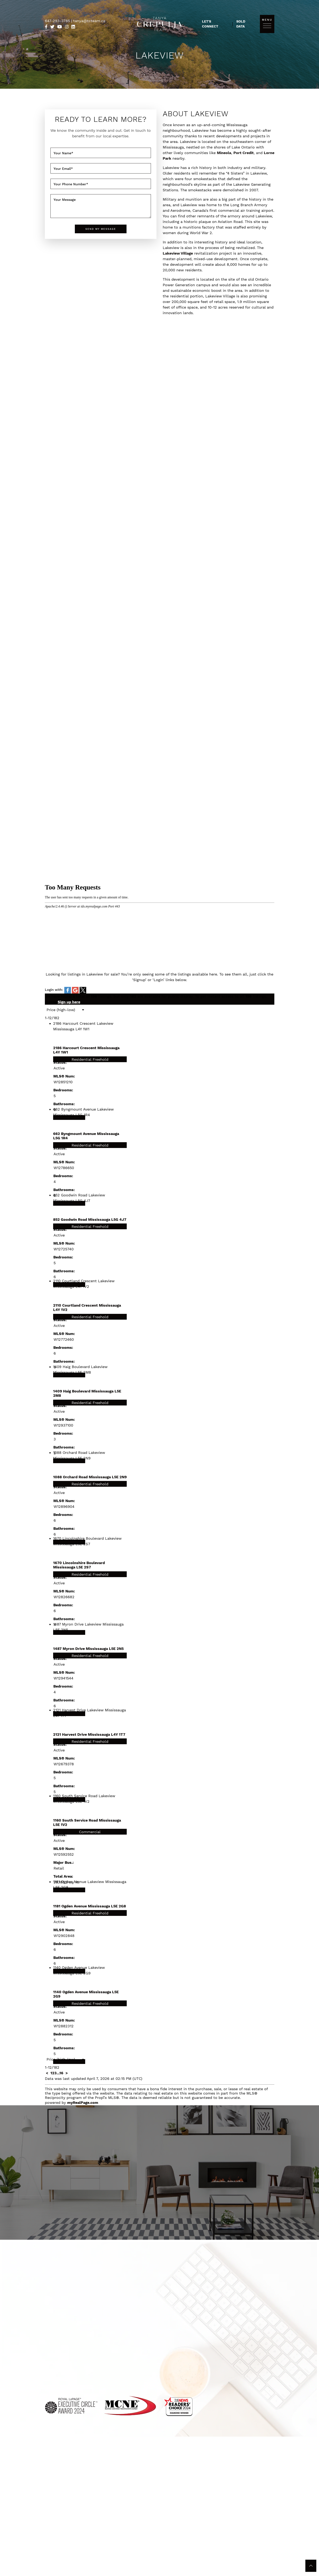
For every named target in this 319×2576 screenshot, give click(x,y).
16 (61, 2073)
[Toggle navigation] (267, 25)
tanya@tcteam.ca (89, 21)
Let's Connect (210, 23)
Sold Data (240, 23)
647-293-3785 (58, 21)
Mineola (224, 153)
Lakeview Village (178, 253)
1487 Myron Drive (88, 1648)
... (58, 2073)
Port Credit (243, 153)
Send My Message (100, 228)
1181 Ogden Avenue (89, 1906)
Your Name (63, 153)
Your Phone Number (71, 184)
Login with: (54, 990)
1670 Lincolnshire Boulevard (79, 1565)
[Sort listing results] (66, 1010)
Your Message (65, 200)
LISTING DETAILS (69, 2061)
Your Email (63, 169)
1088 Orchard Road (90, 1477)
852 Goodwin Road (89, 1219)
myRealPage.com (82, 2102)
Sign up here (69, 1002)
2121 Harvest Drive (89, 1734)
